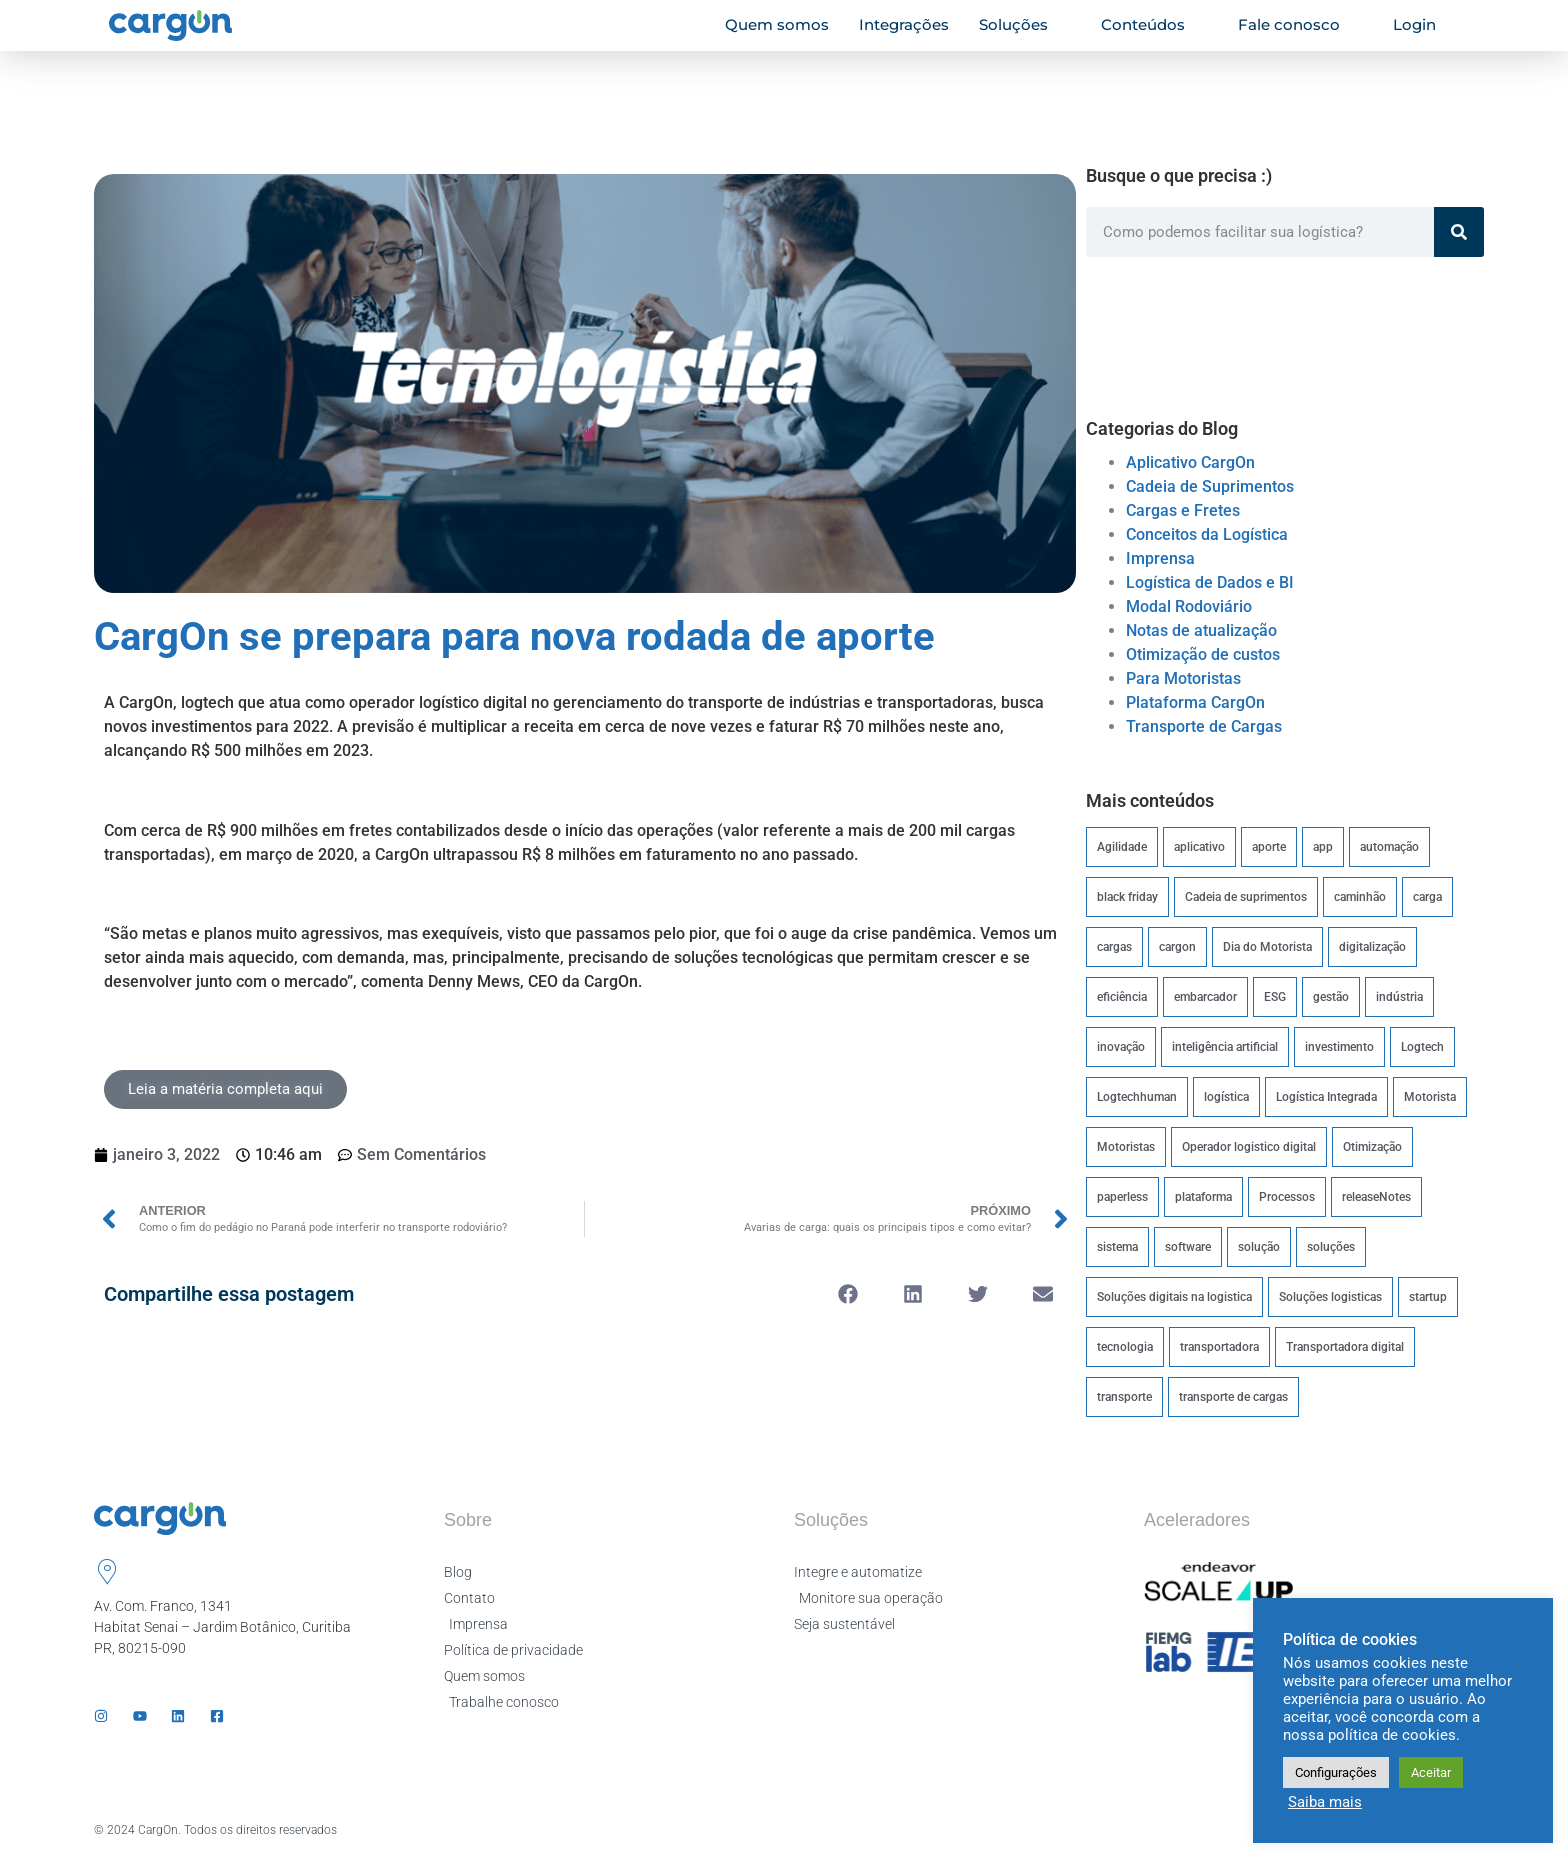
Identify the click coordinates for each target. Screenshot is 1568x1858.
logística (1226, 1097)
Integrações (904, 24)
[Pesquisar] (1459, 232)
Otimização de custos (1203, 654)
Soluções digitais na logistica (1174, 1297)
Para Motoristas (1183, 678)
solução (1259, 1247)
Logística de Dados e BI (1210, 582)
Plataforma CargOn (1195, 702)
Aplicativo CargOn (1190, 462)
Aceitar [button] (1431, 1772)
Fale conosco (1297, 24)
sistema (1117, 1247)
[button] (848, 1293)
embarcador (1205, 997)
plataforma (1203, 1197)
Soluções (1022, 24)
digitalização (1372, 947)
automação (1389, 847)
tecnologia (1125, 1347)
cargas (1114, 947)
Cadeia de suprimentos (1246, 897)
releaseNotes (1376, 1197)
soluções (1331, 1247)
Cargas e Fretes (1183, 510)
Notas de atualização (1201, 630)
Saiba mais (1325, 1802)
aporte (1269, 847)
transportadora (1219, 1347)
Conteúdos (1151, 24)
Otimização (1372, 1147)
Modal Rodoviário (1189, 606)
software (1188, 1247)
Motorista (1430, 1097)
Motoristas (1126, 1147)
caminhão (1360, 897)
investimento (1339, 1047)
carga (1427, 897)
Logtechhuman (1137, 1097)
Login (1423, 24)
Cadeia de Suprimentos (1210, 486)
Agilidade (1122, 847)
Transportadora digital (1345, 1347)
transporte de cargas (1233, 1397)
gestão (1331, 997)
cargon (1177, 947)
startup (1428, 1297)
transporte (1124, 1397)
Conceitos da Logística (1207, 534)
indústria (1399, 997)
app (1323, 847)
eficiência (1122, 997)
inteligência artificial (1225, 1047)
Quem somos (777, 24)
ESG (1275, 997)
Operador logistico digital (1249, 1147)
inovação (1121, 1047)
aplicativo (1199, 847)
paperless (1122, 1197)
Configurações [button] (1336, 1772)
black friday (1127, 897)
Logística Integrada (1326, 1097)
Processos (1287, 1197)
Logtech (1422, 1047)
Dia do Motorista (1267, 947)
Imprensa (1160, 558)
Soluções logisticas (1330, 1297)
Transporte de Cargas (1204, 726)
